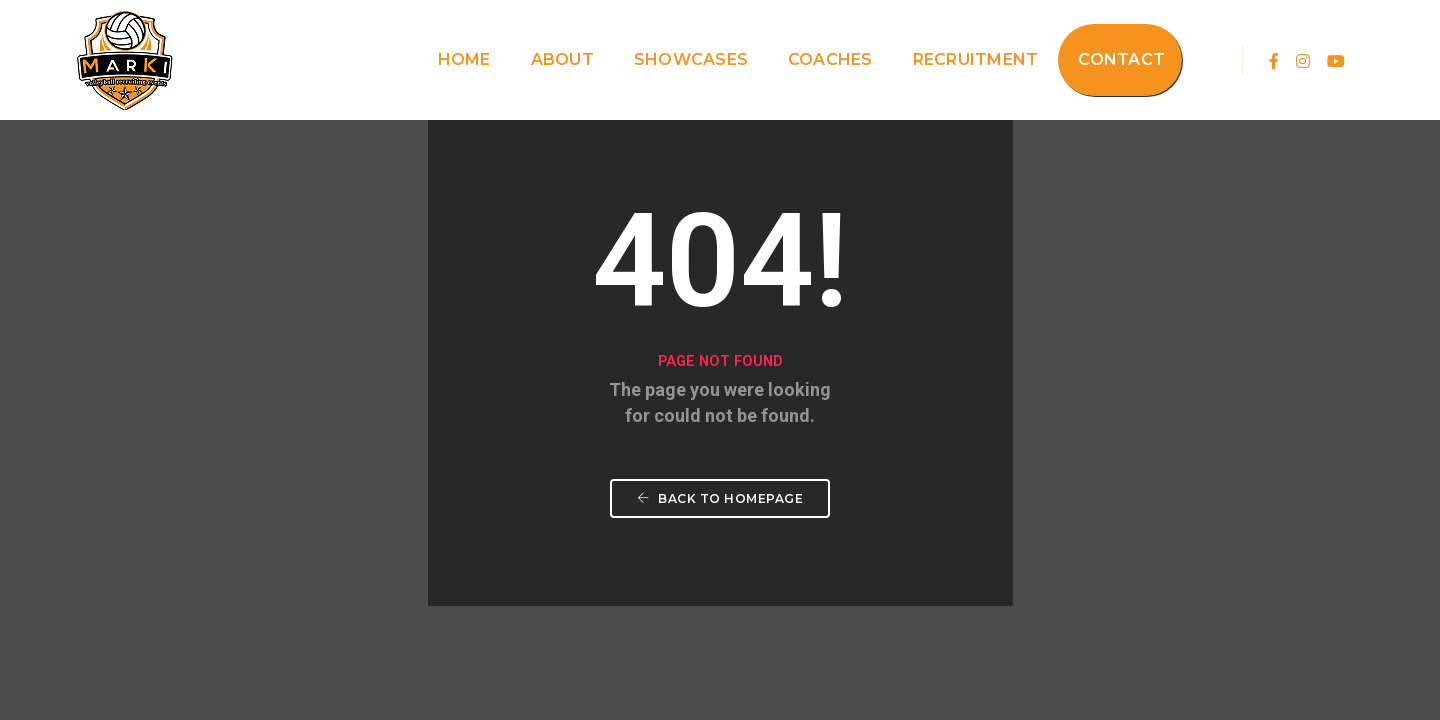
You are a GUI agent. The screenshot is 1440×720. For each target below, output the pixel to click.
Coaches (830, 59)
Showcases (691, 59)
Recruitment (976, 59)
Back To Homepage (720, 498)
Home (464, 59)
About (562, 59)
